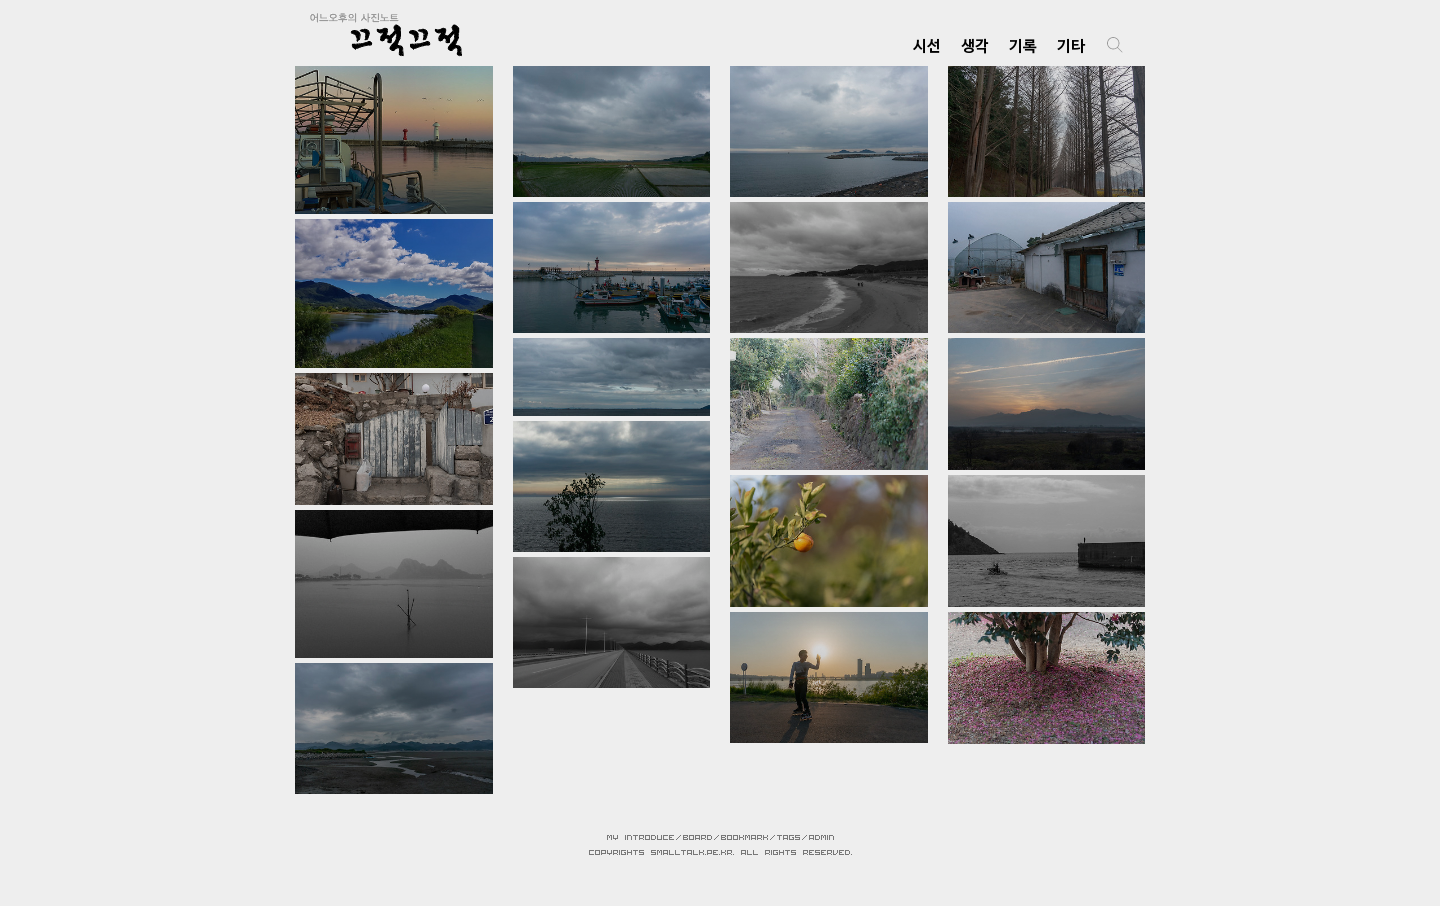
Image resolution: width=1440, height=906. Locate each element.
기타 (1071, 45)
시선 (927, 45)
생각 (975, 45)
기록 (1023, 45)
